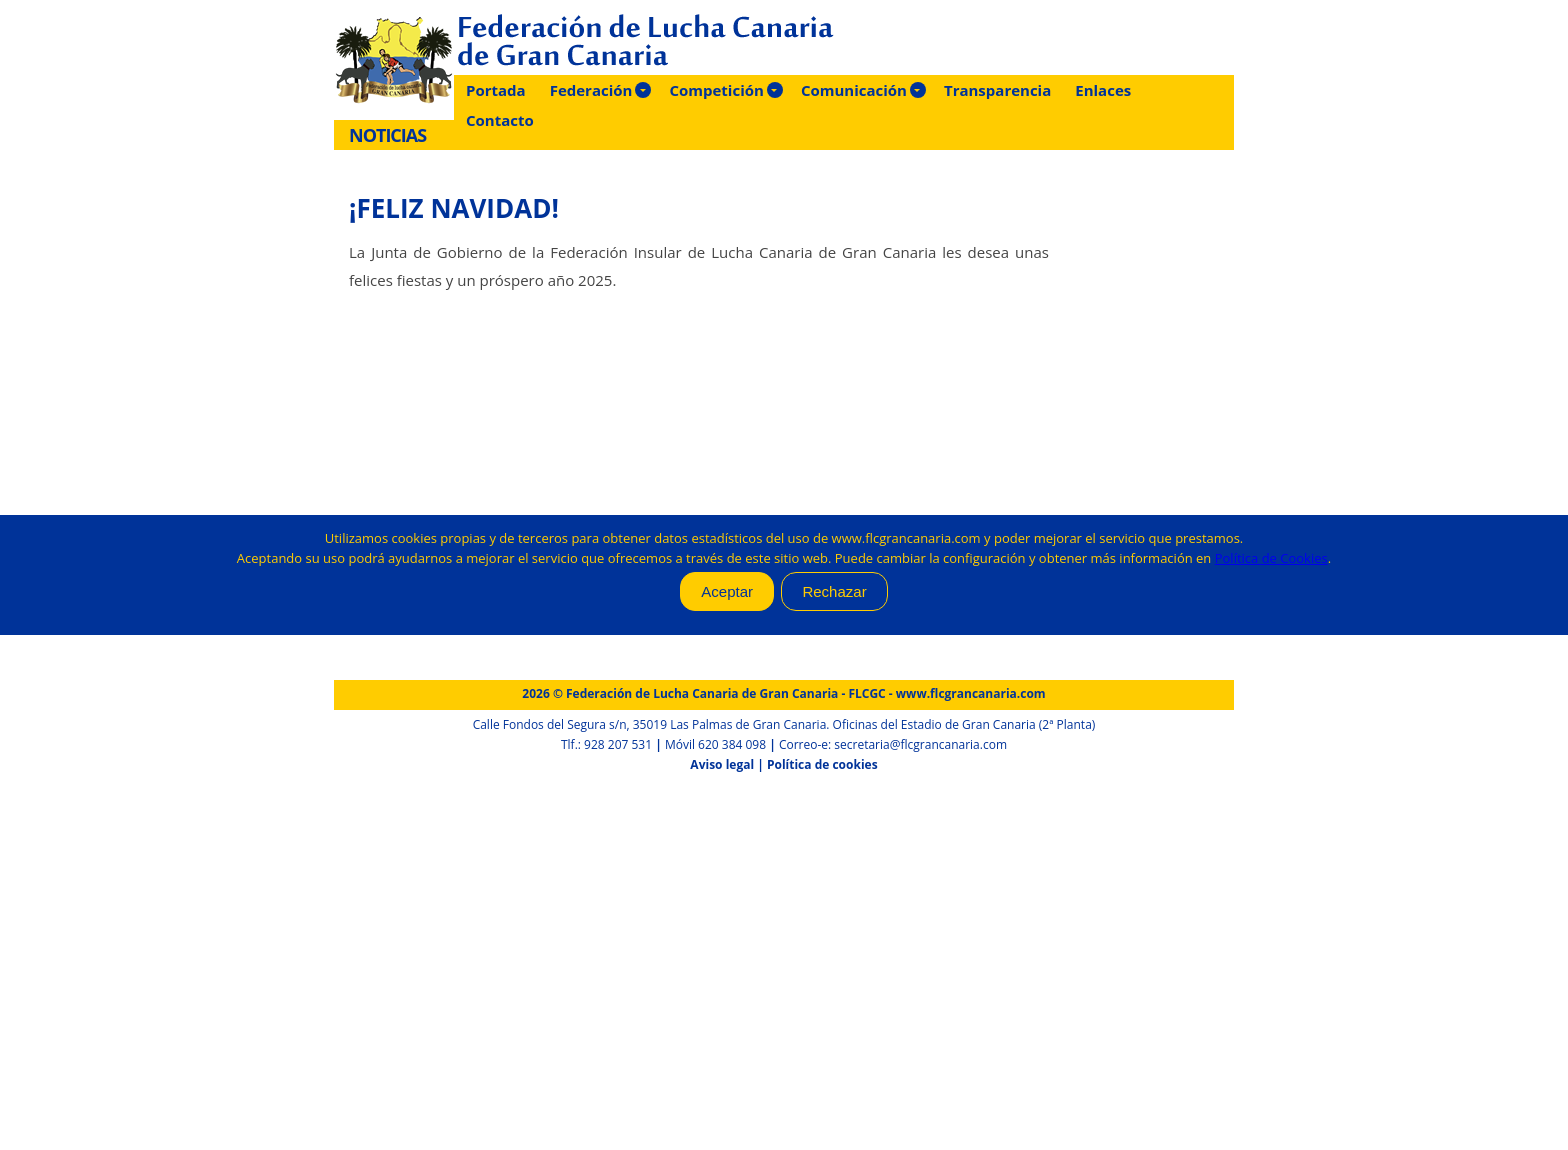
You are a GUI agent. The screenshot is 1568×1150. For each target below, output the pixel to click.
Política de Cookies (1271, 558)
